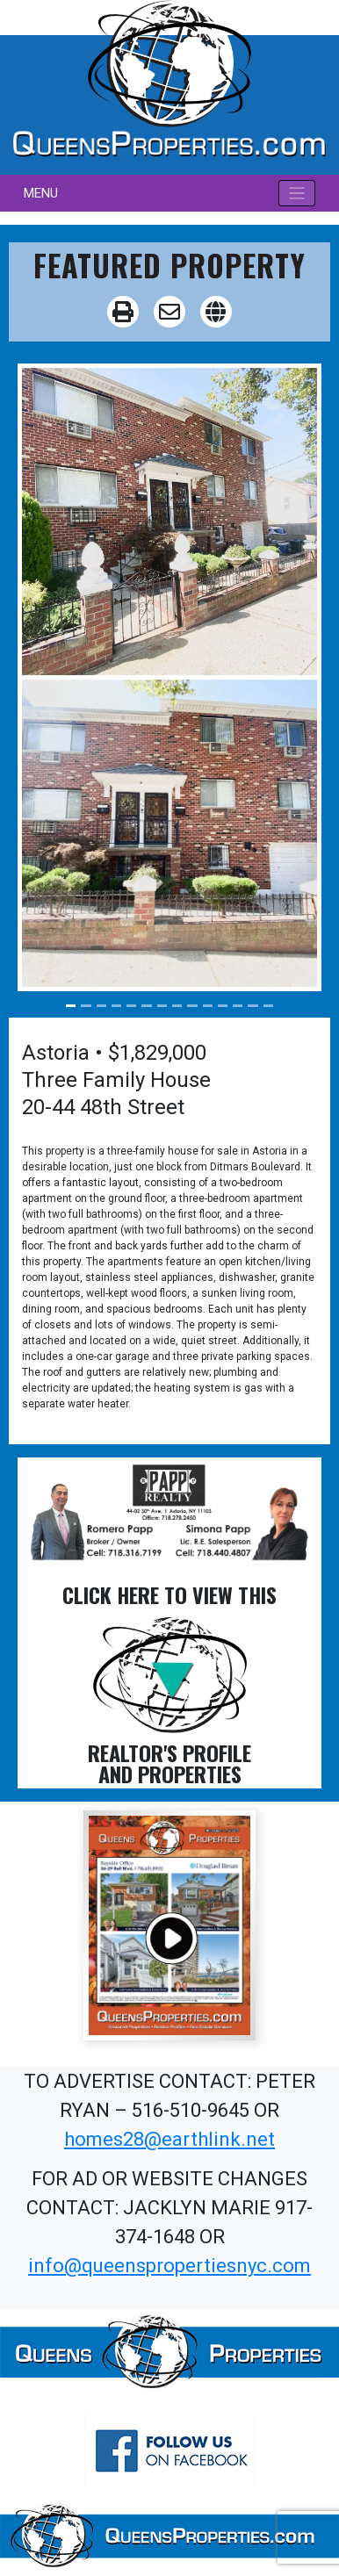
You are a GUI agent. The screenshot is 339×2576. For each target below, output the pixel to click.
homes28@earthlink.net (169, 2139)
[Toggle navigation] (297, 193)
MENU (41, 193)
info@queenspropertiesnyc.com (169, 2266)
